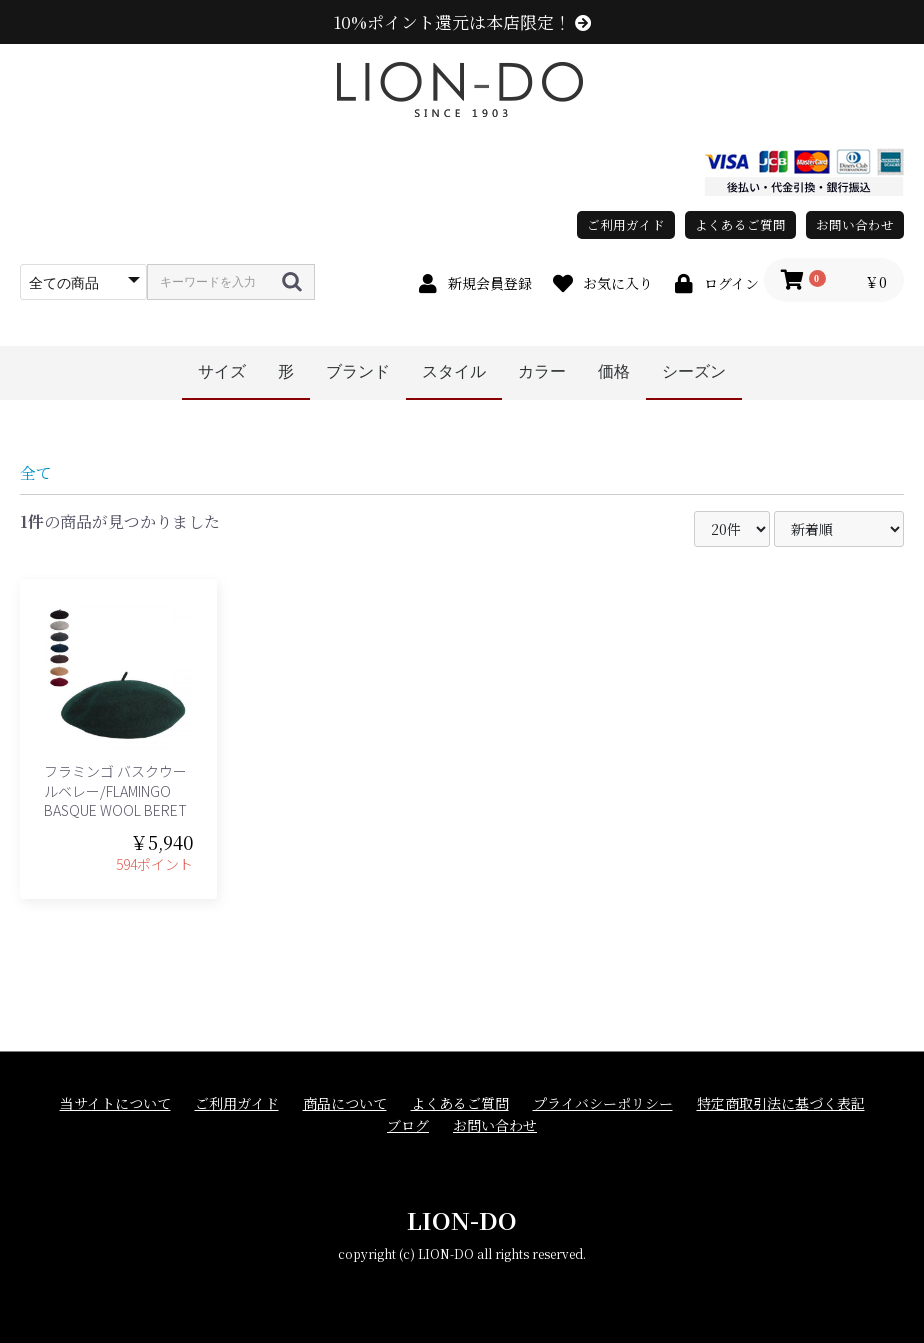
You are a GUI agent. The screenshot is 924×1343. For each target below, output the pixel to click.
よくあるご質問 (740, 224)
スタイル (454, 371)
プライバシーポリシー (603, 1103)
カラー (542, 371)
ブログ (408, 1125)
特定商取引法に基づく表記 (781, 1103)
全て (36, 472)
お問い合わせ (855, 224)
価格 (614, 371)
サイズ (222, 371)
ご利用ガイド (626, 224)
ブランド (358, 371)
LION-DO (462, 1219)
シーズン (694, 371)
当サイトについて (115, 1103)
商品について (345, 1103)
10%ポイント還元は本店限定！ (462, 22)
